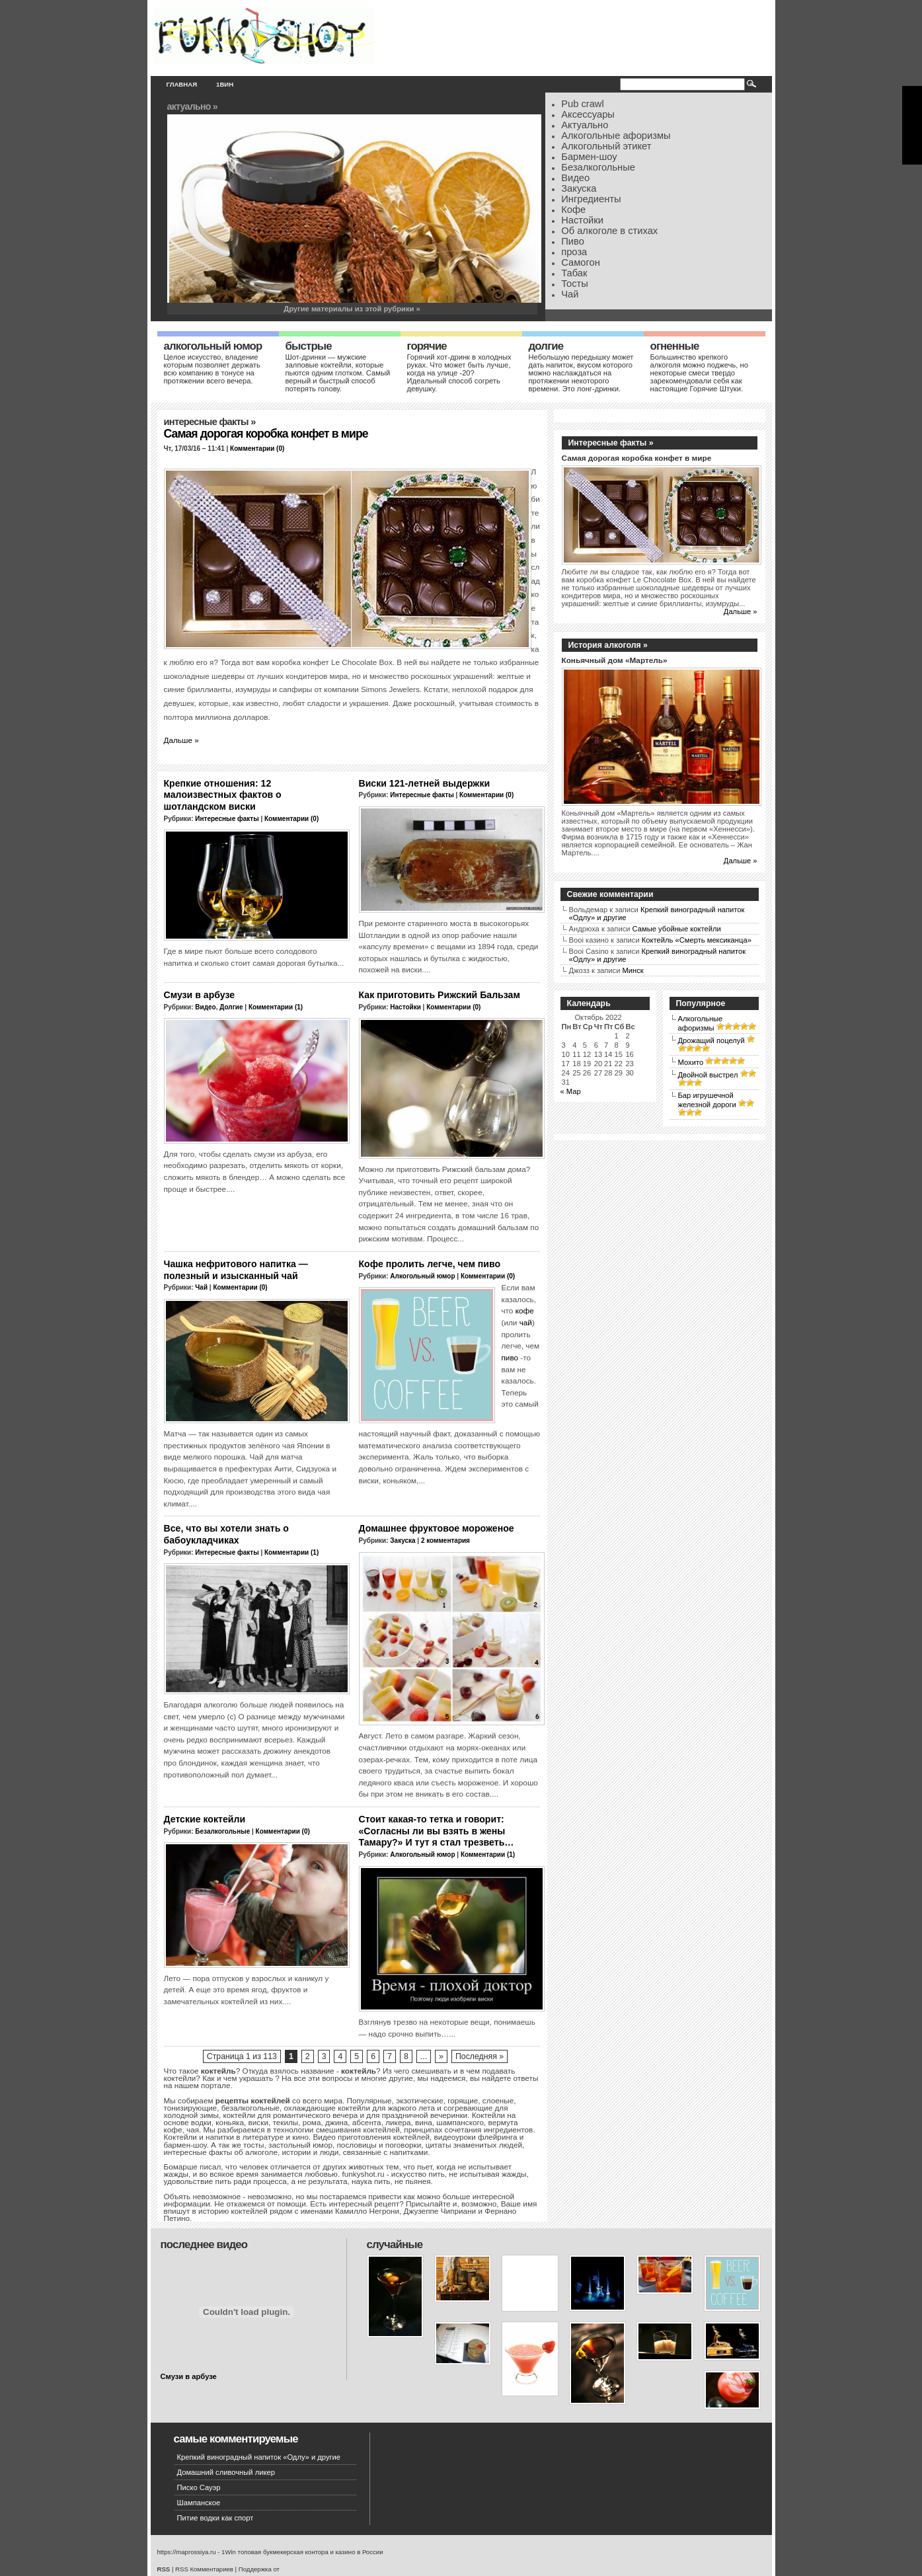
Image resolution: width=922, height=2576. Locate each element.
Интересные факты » (611, 443)
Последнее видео (204, 2244)
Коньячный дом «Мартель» (615, 660)
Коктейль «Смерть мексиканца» (696, 940)
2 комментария (445, 1540)
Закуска (578, 188)
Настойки (582, 220)
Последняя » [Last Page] (479, 2056)
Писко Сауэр (199, 2487)
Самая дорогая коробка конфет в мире (266, 433)
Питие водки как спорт (215, 2518)
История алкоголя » (608, 645)
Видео (575, 178)
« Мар (570, 1091)
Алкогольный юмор (213, 346)
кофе (525, 1310)
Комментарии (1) (276, 1007)
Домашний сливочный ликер (226, 2472)
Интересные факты (206, 421)
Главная (182, 84)
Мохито (691, 1062)
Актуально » (192, 106)
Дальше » (181, 740)
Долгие (546, 346)
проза (574, 252)
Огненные (674, 346)
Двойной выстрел (708, 1075)
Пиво (572, 241)
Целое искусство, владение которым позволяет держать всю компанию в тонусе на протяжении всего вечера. (212, 369)
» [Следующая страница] (441, 2056)
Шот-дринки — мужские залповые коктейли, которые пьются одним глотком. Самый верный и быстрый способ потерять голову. (338, 373)
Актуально (584, 125)
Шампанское (199, 2503)
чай (525, 1322)
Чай (569, 294)
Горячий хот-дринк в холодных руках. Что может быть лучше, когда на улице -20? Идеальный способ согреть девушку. (459, 373)
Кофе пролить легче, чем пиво (430, 1264)
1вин (224, 84)
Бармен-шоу (589, 156)
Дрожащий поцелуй (711, 1040)
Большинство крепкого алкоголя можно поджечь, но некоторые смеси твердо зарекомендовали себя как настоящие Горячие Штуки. (699, 373)
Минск (633, 970)
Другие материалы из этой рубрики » (352, 309)
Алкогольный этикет (606, 146)
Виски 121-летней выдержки (424, 783)
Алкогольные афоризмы (615, 135)
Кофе (573, 209)
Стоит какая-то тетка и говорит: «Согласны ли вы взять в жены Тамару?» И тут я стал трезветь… (436, 1831)
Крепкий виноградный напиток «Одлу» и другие (259, 2457)
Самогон (580, 262)
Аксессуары (588, 114)
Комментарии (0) (257, 448)
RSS (164, 2569)
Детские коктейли (205, 1819)
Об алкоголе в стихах (609, 230)
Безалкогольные (598, 167)
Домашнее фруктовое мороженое (436, 1528)
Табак (574, 273)
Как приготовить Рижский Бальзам (439, 995)
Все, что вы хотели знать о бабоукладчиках (226, 1534)
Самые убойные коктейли (677, 929)
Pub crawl (582, 103)
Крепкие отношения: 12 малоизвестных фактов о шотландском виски (223, 795)
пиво (510, 1357)
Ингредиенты (591, 199)
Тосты (574, 283)
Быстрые (309, 346)
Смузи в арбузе (199, 995)
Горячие (427, 346)
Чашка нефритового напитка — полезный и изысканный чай (236, 1270)
